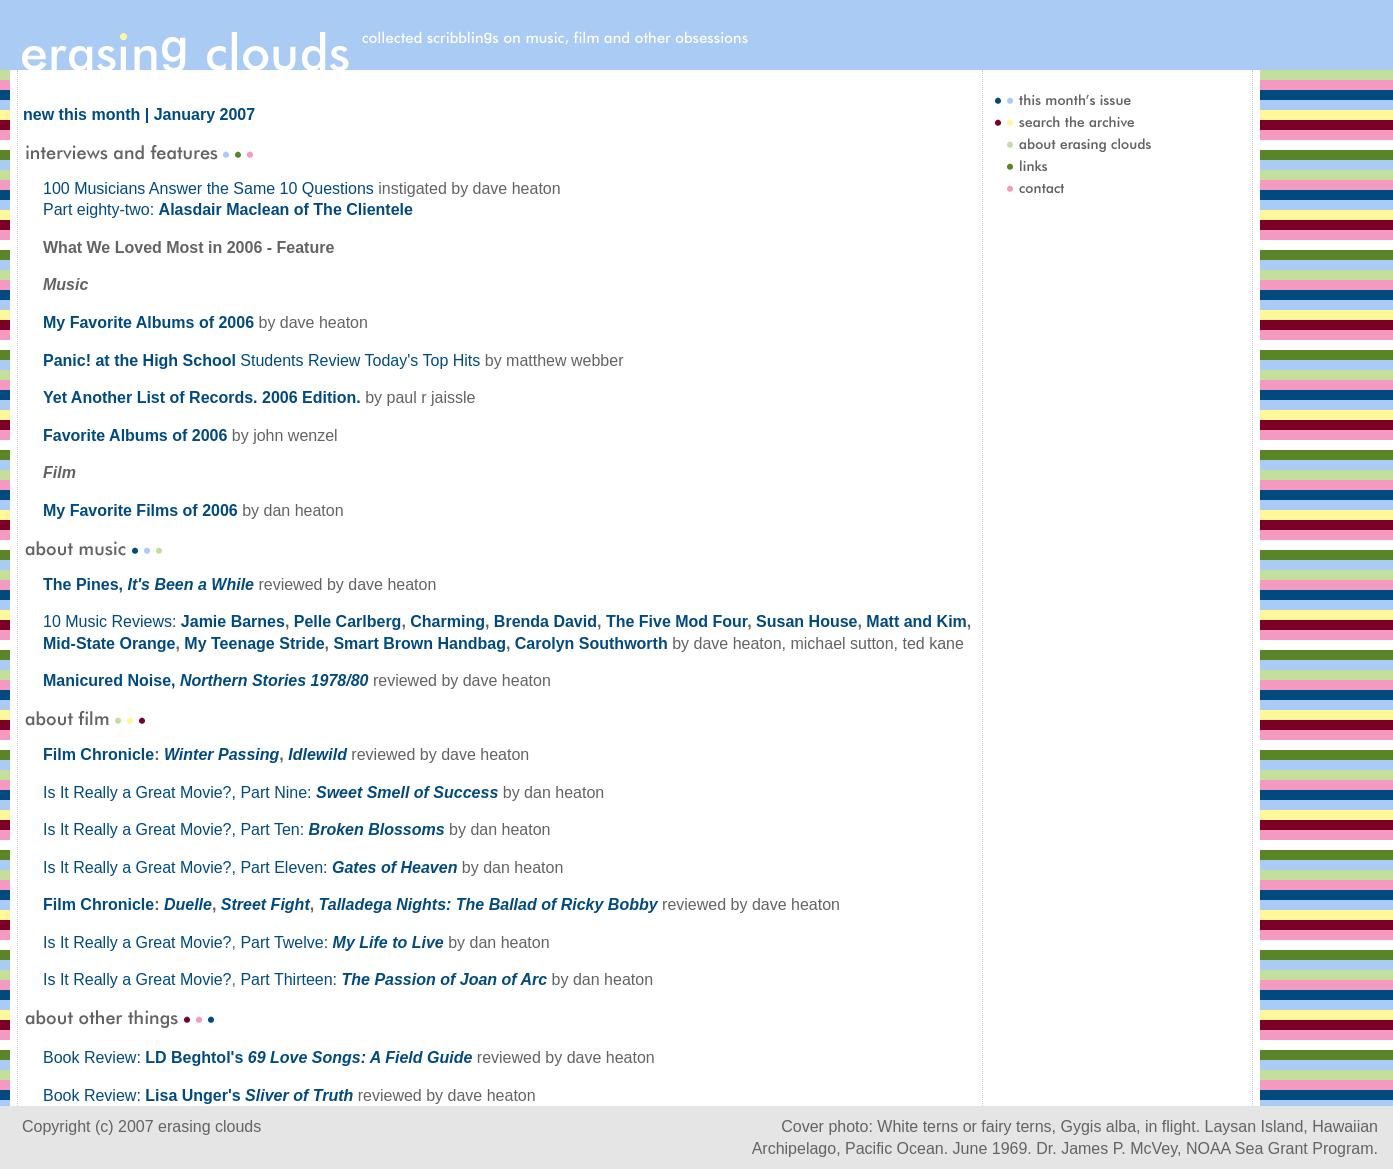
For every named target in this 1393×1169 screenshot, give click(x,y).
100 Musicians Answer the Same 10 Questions (208, 188)
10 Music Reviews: (112, 621)
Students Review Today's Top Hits (261, 360)
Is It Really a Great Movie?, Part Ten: (244, 829)
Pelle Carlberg (348, 621)
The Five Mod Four (676, 621)
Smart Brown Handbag (419, 643)
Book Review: (257, 1057)
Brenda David (545, 621)
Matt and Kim (916, 621)
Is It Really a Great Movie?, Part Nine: (270, 792)
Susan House (806, 621)
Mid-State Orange (109, 643)
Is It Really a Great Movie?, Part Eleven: (250, 867)
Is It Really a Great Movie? (137, 942)
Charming (447, 621)
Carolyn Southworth (591, 643)
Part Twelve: (341, 942)
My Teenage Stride (254, 643)
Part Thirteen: (393, 979)
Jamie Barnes (233, 621)
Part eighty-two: (228, 209)
